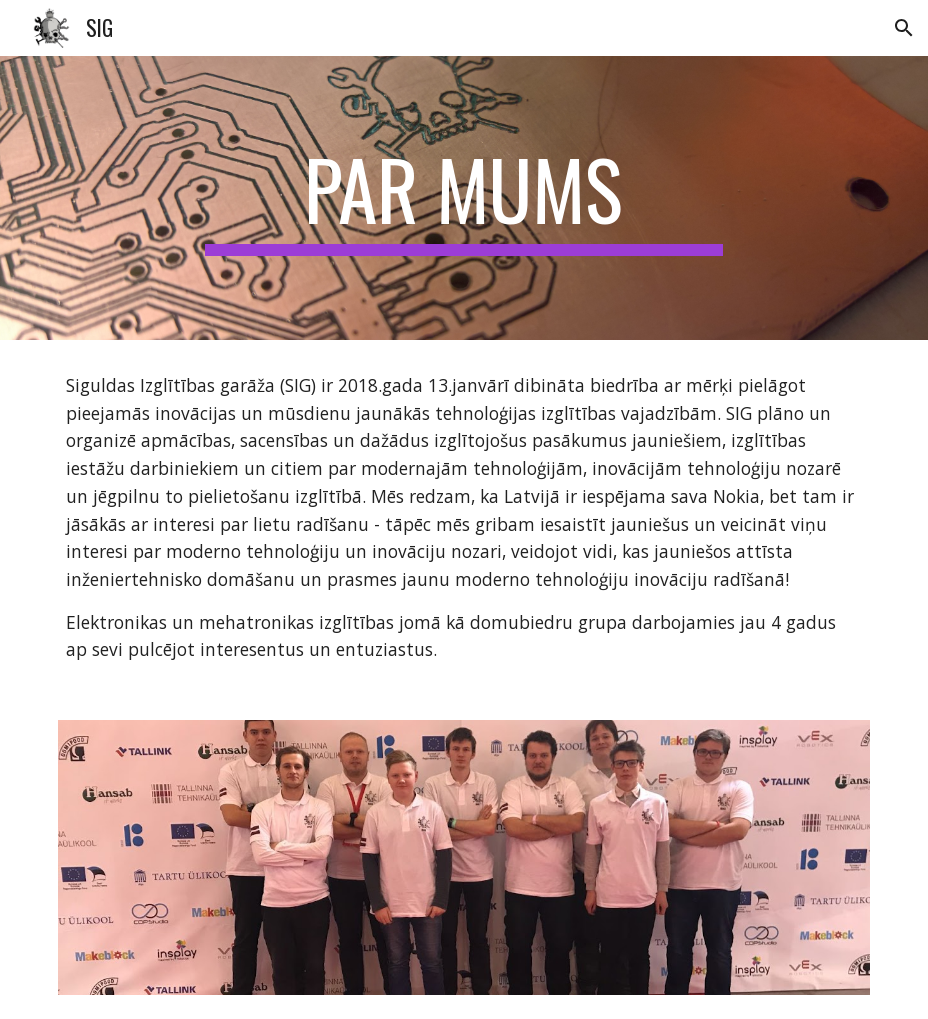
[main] (464, 198)
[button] (904, 28)
